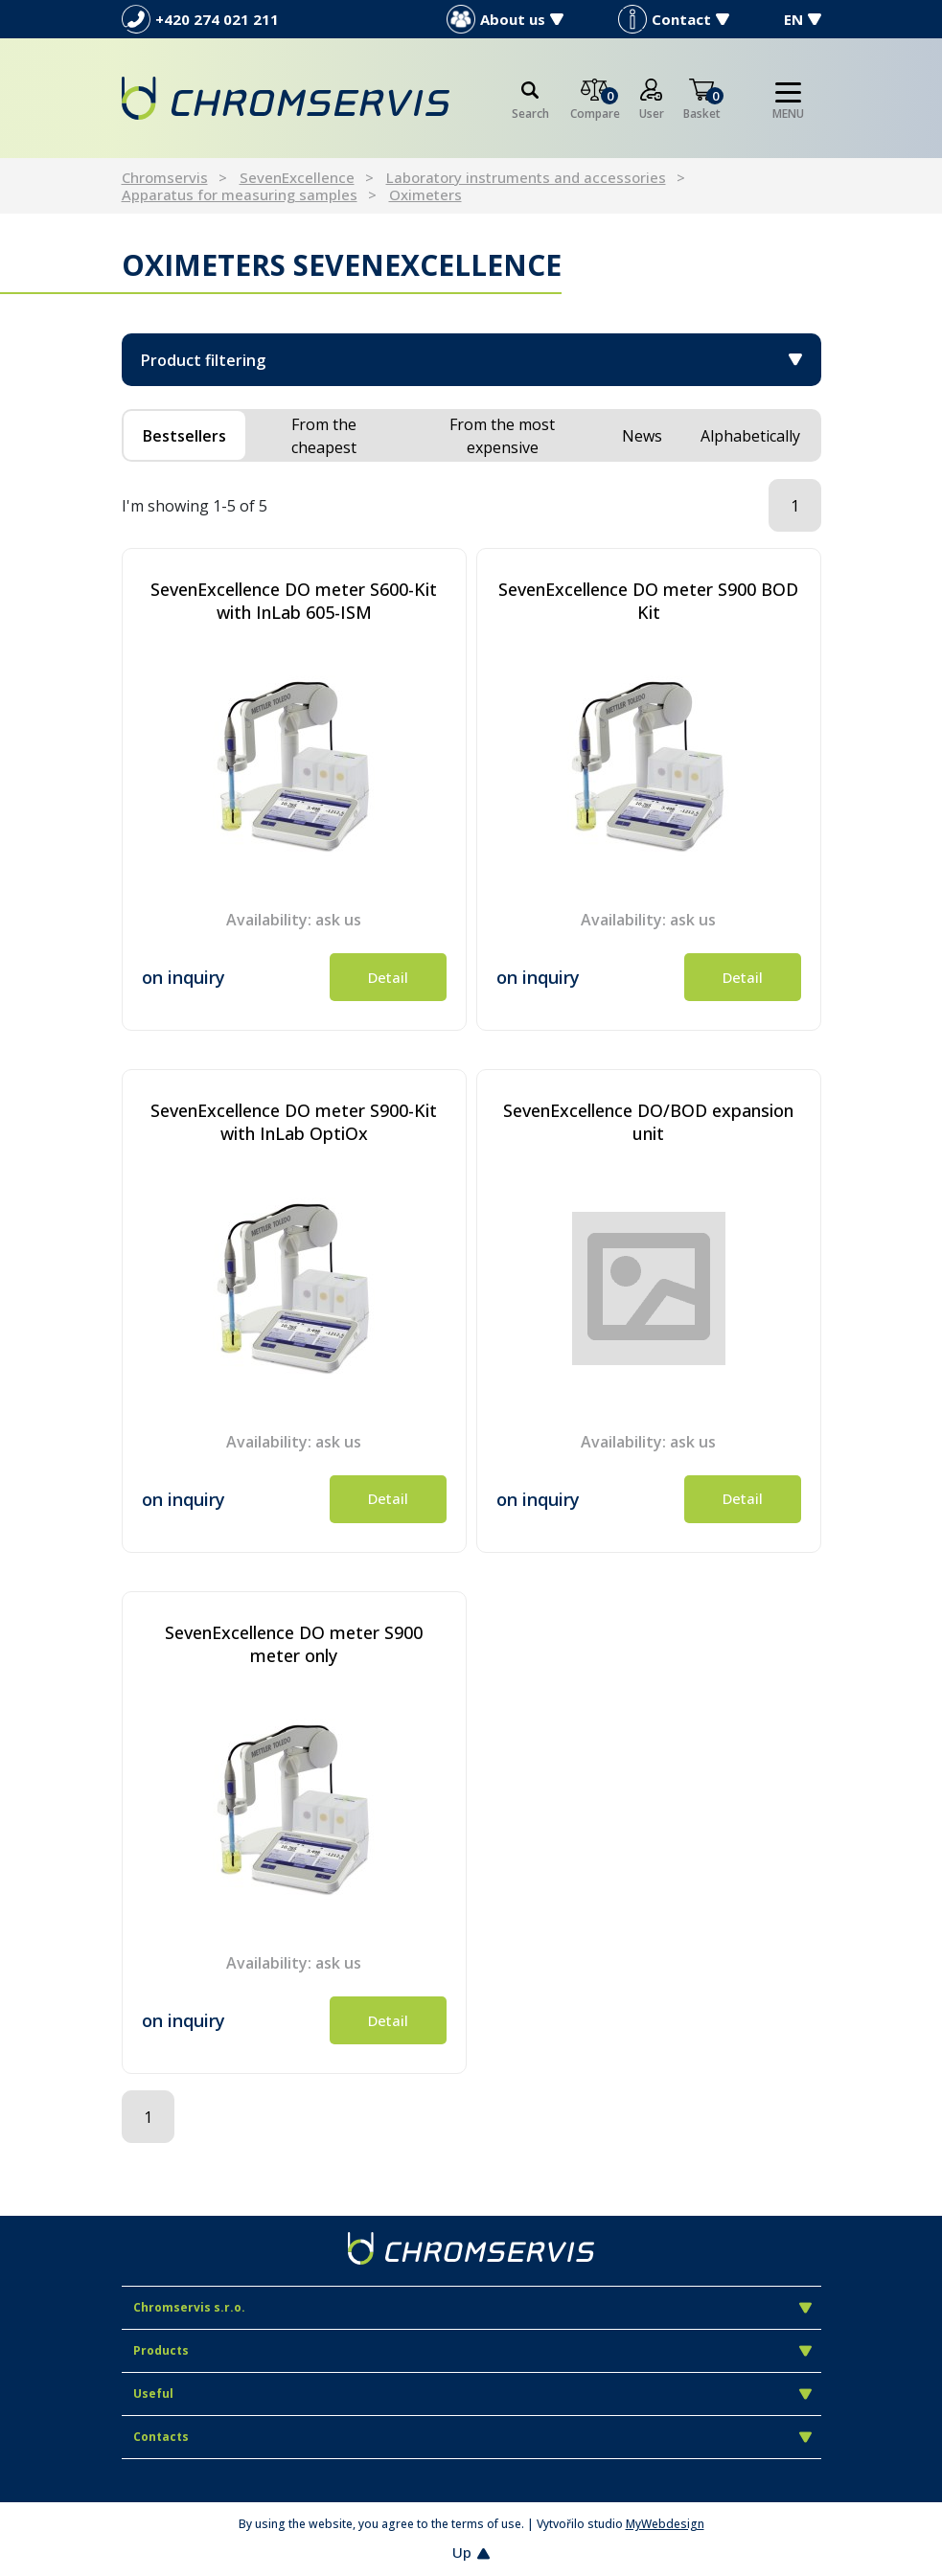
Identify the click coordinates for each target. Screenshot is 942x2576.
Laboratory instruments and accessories (526, 177)
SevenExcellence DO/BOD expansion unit (648, 1122)
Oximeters (425, 194)
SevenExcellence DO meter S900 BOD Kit (648, 601)
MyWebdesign (665, 2524)
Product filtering (471, 360)
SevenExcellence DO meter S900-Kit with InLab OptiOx (293, 1122)
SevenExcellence (297, 177)
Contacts (472, 2436)
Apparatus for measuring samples (239, 194)
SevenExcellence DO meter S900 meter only (294, 1644)
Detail (388, 977)
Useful (472, 2393)
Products (472, 2350)
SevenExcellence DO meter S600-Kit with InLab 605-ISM (293, 601)
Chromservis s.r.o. (472, 2307)
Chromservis (165, 177)
